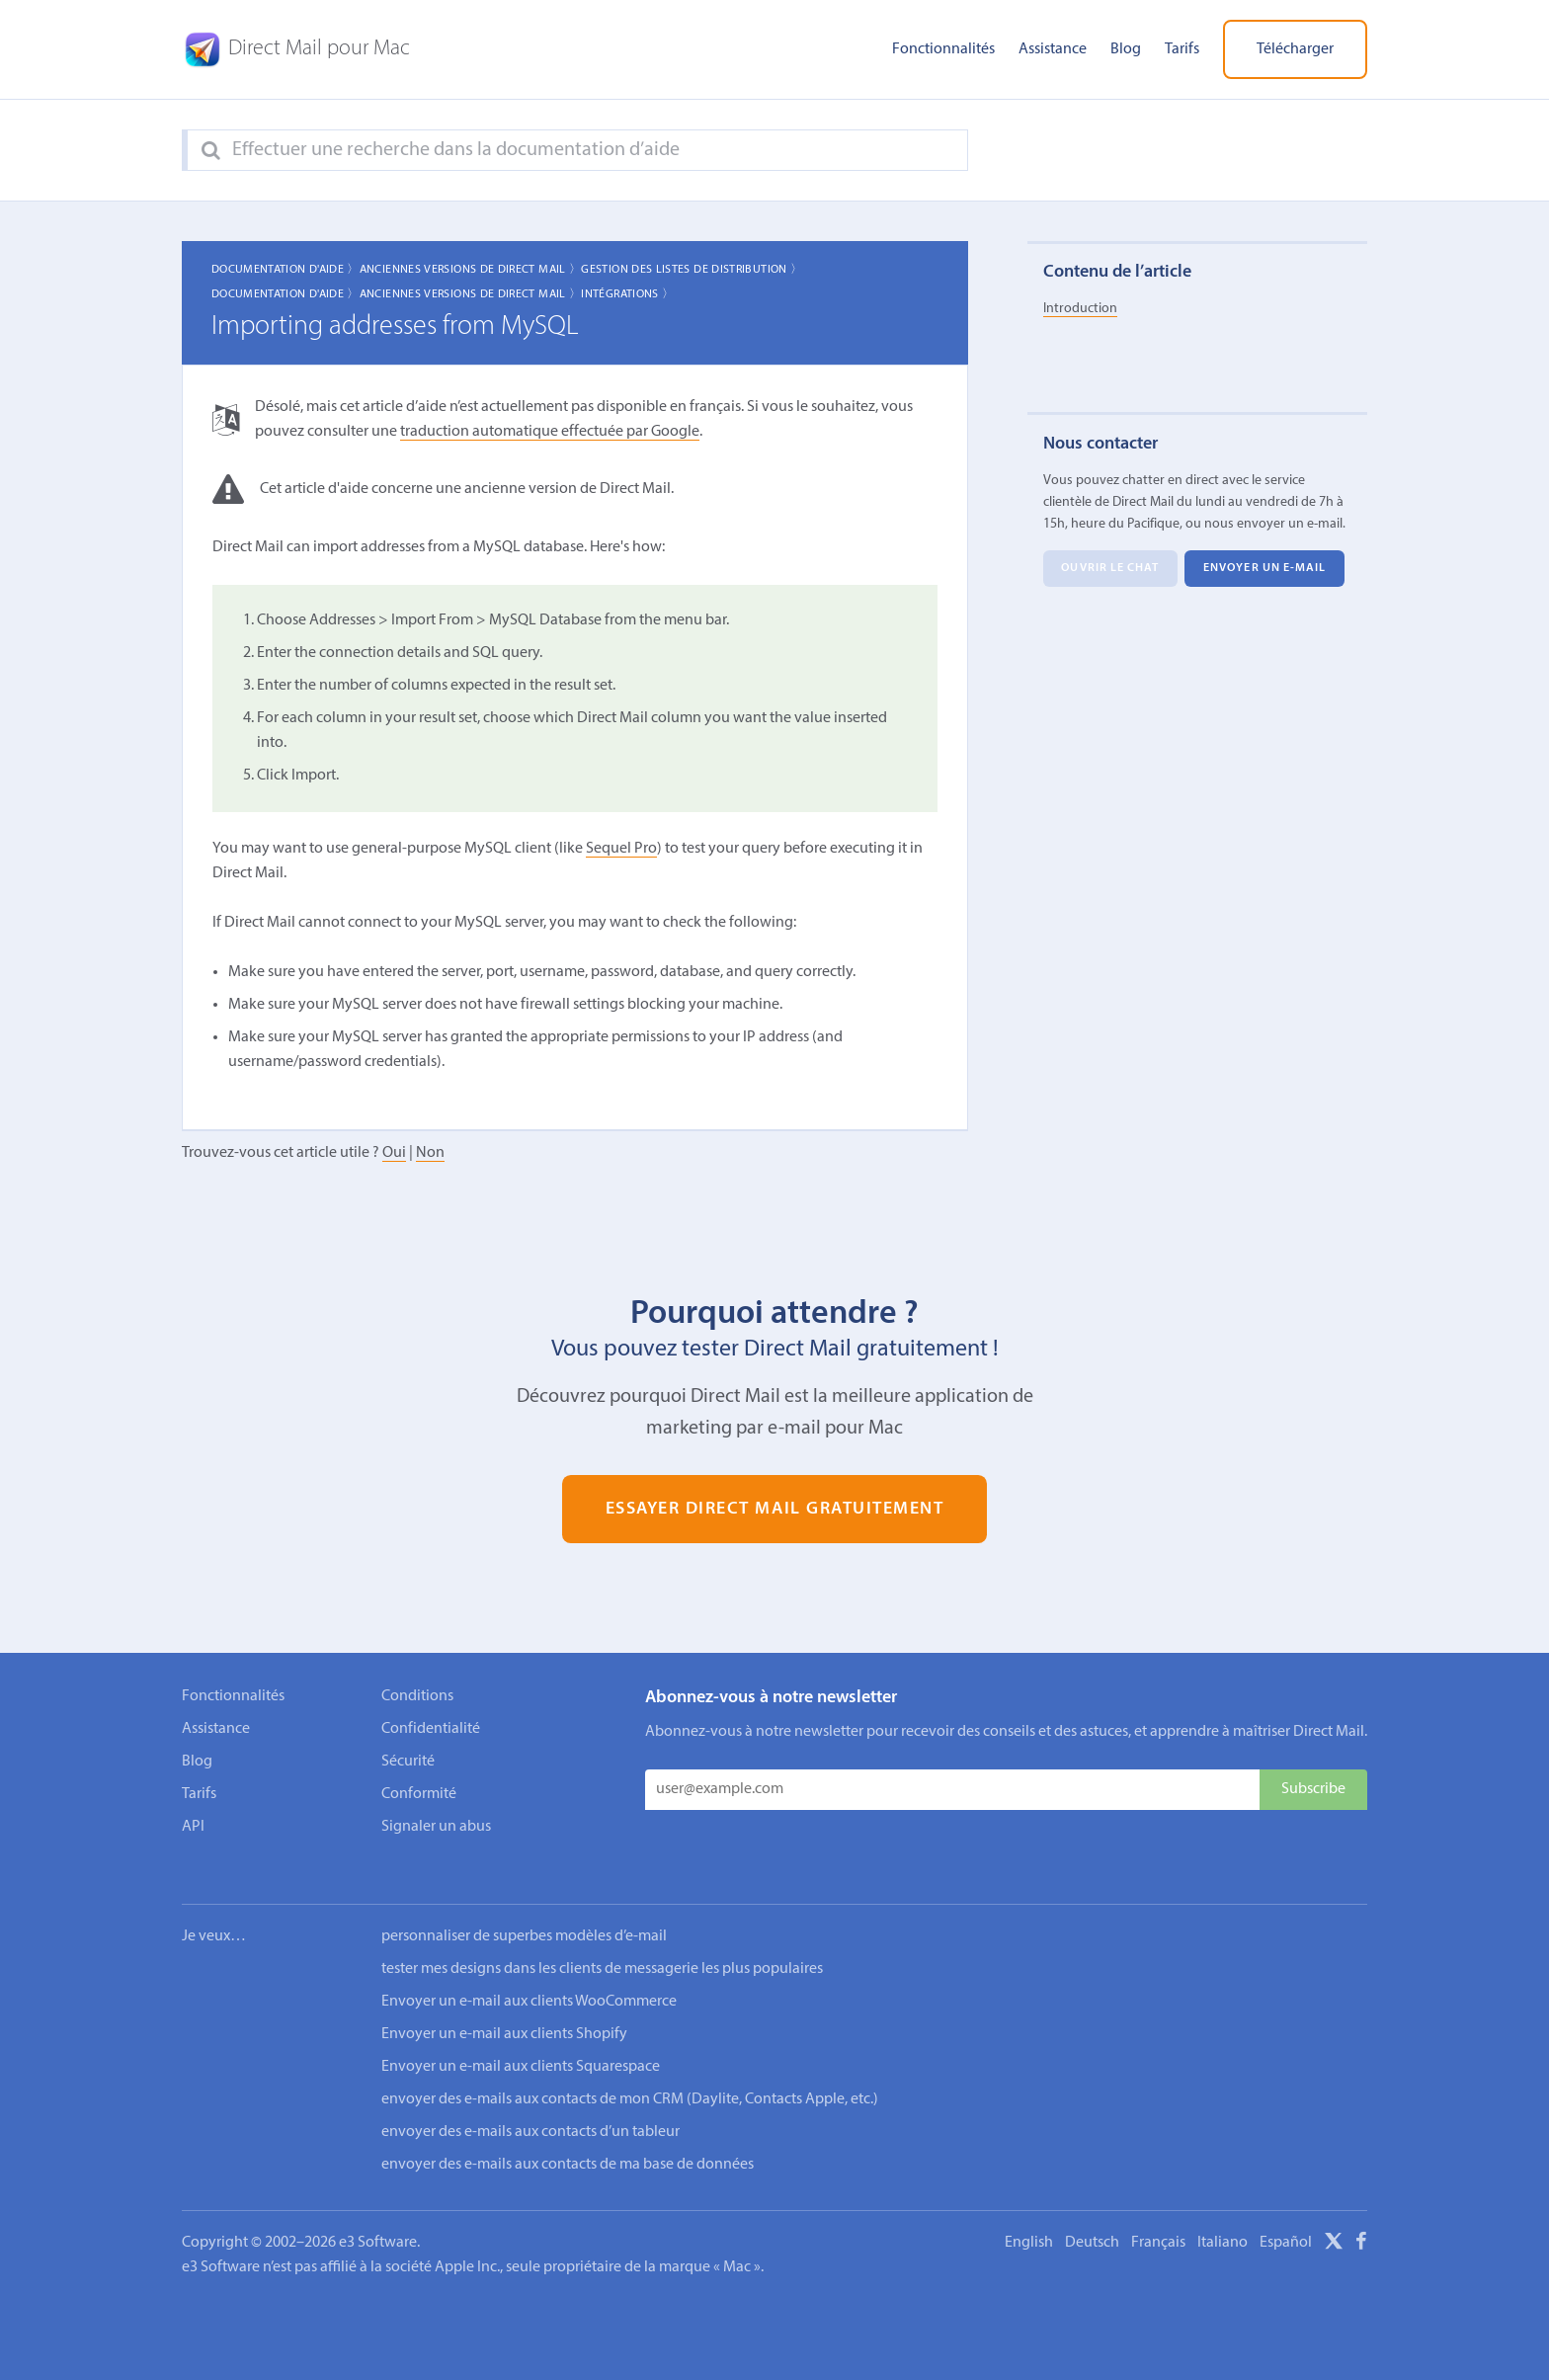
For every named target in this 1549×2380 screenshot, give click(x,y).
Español (1286, 2216)
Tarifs (1182, 49)
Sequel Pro (621, 849)
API (193, 1827)
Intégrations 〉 (627, 294)
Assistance (1053, 49)
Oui (394, 1153)
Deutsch (1092, 2216)
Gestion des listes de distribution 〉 (691, 270)
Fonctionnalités (943, 49)
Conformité (418, 1794)
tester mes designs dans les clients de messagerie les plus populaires (602, 1942)
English (1029, 2216)
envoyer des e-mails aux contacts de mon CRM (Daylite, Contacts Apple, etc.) (629, 2073)
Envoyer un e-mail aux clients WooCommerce (529, 1975)
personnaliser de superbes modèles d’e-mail (524, 1910)
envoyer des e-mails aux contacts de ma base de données (567, 2138)
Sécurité (408, 1761)
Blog (1125, 49)
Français (1158, 2216)
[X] (1334, 2218)
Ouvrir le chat (1110, 569)
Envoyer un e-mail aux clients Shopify (504, 2007)
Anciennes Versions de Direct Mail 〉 (471, 270)
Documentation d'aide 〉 (285, 270)
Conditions (417, 1696)
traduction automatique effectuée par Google (549, 432)
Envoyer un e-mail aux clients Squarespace (520, 2040)
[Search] (211, 151)
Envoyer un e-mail (1265, 569)
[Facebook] (1361, 2218)
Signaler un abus (436, 1827)
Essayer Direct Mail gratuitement (775, 1509)
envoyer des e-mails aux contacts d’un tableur (530, 2105)
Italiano (1222, 2216)
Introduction (1080, 308)
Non (430, 1153)
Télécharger (1295, 49)
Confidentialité (430, 1729)
